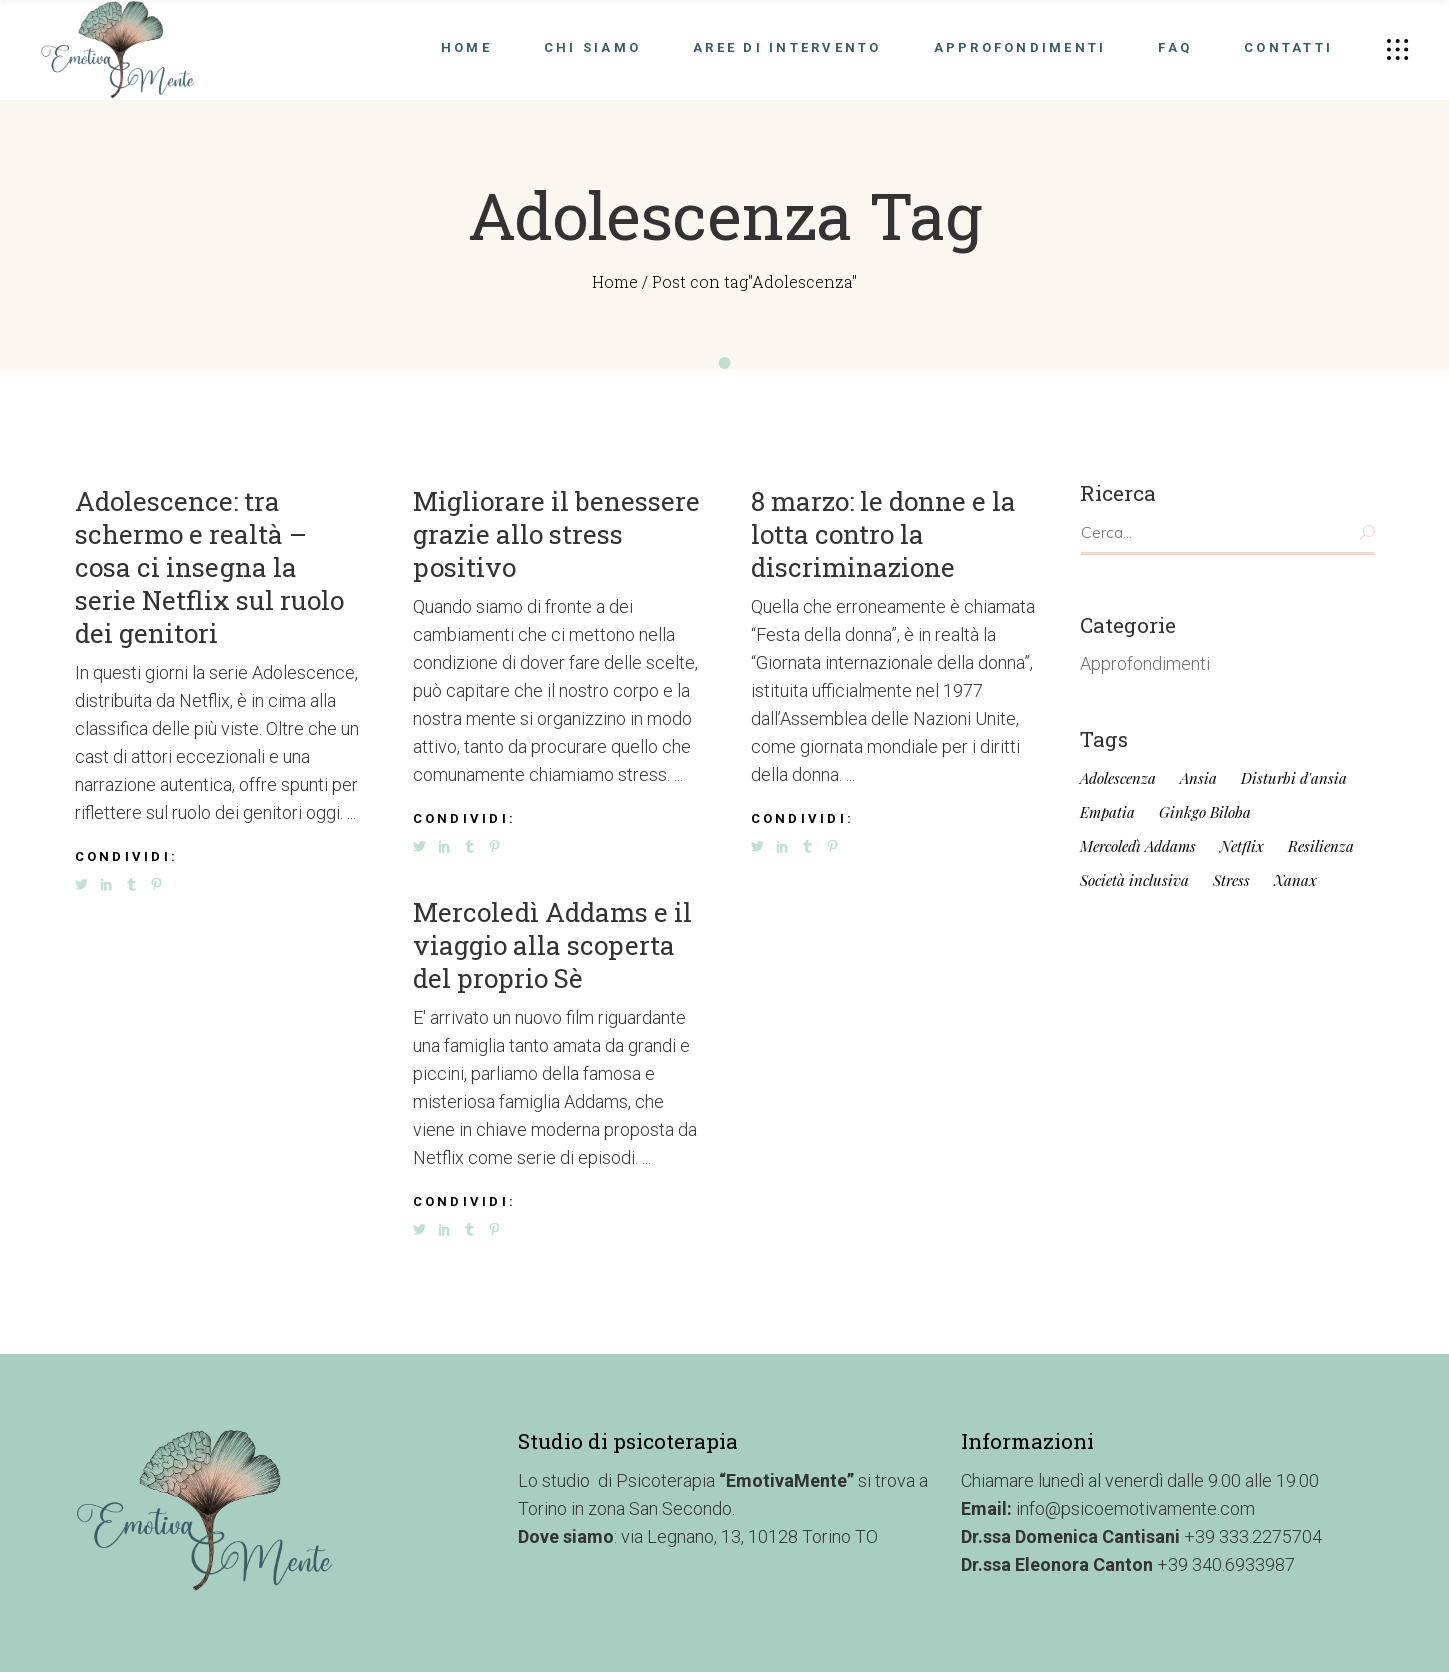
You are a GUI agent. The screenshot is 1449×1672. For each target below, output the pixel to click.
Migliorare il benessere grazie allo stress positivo (556, 534)
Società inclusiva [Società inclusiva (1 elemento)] (1134, 880)
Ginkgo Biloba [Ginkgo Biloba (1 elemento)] (1205, 812)
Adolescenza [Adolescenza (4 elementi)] (1118, 778)
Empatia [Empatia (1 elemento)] (1107, 812)
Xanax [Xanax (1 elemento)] (1295, 880)
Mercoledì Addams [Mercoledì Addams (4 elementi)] (1138, 846)
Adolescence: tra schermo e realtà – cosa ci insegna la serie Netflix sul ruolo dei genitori (209, 567)
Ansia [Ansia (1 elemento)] (1198, 778)
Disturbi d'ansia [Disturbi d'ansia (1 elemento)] (1294, 778)
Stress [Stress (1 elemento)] (1231, 880)
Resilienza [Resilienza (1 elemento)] (1321, 846)
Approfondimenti (1145, 663)
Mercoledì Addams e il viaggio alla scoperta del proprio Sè (552, 945)
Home (615, 281)
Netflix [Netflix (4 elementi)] (1242, 846)
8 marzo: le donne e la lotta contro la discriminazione (883, 534)
